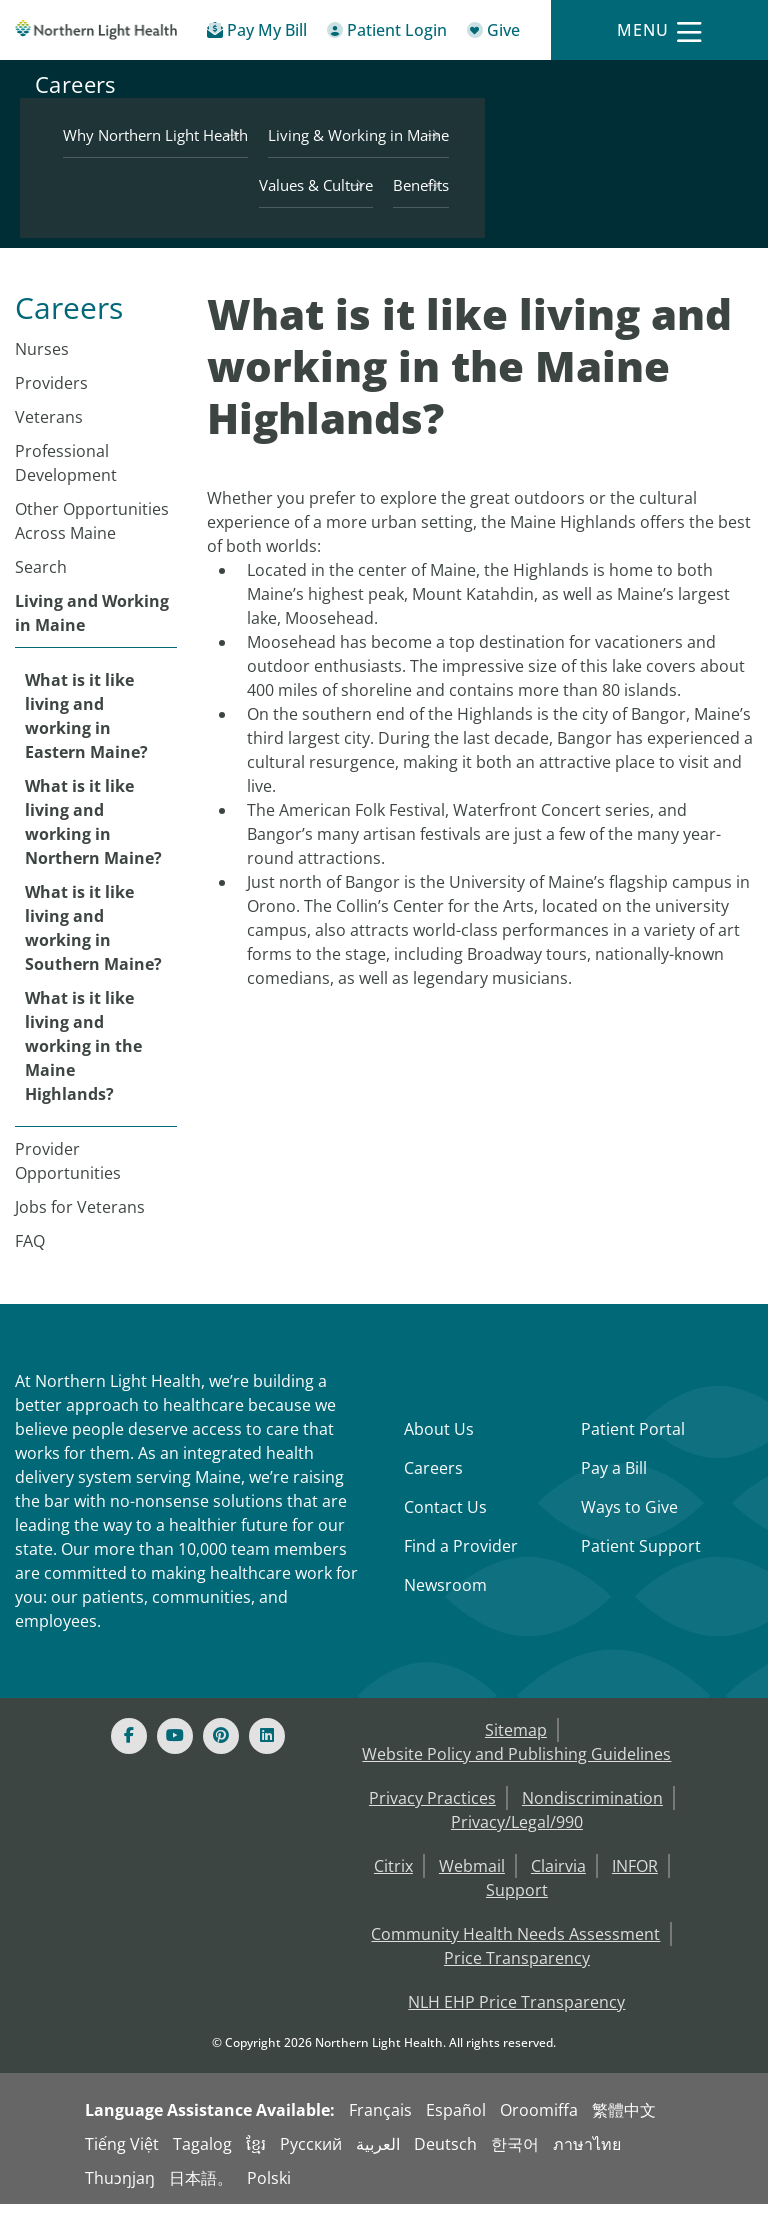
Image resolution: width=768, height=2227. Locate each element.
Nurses (42, 372)
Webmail (472, 1889)
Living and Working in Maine (92, 636)
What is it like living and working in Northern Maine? (93, 845)
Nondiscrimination (592, 1821)
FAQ (30, 1264)
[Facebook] (129, 1759)
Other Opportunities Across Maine (92, 544)
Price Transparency (517, 1981)
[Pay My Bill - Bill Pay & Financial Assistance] (257, 33)
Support (517, 1913)
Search (41, 590)
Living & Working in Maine (621, 157)
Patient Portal (633, 1452)
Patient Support (641, 1569)
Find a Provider (461, 1569)
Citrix (393, 1889)
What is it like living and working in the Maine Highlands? (83, 1069)
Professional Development (66, 486)
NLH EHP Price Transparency (516, 2025)
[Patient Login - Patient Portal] (387, 33)
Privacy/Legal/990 (517, 1845)
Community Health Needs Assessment (515, 1957)
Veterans (49, 440)
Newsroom (445, 1608)
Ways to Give (629, 1530)
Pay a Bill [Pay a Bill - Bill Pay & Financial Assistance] (614, 1491)
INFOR (635, 1889)
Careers (75, 165)
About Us (439, 1452)
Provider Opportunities (68, 1184)
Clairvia (558, 1889)
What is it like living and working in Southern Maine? (93, 951)
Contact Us (445, 1530)
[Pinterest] (221, 1759)
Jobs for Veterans (80, 1230)
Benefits (684, 207)
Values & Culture (579, 207)
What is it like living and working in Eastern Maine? (86, 739)
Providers (51, 406)
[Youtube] (175, 1759)
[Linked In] (267, 1759)
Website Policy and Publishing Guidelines (516, 1777)
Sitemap (516, 1753)
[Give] (493, 33)
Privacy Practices (432, 1821)
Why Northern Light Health (619, 107)
